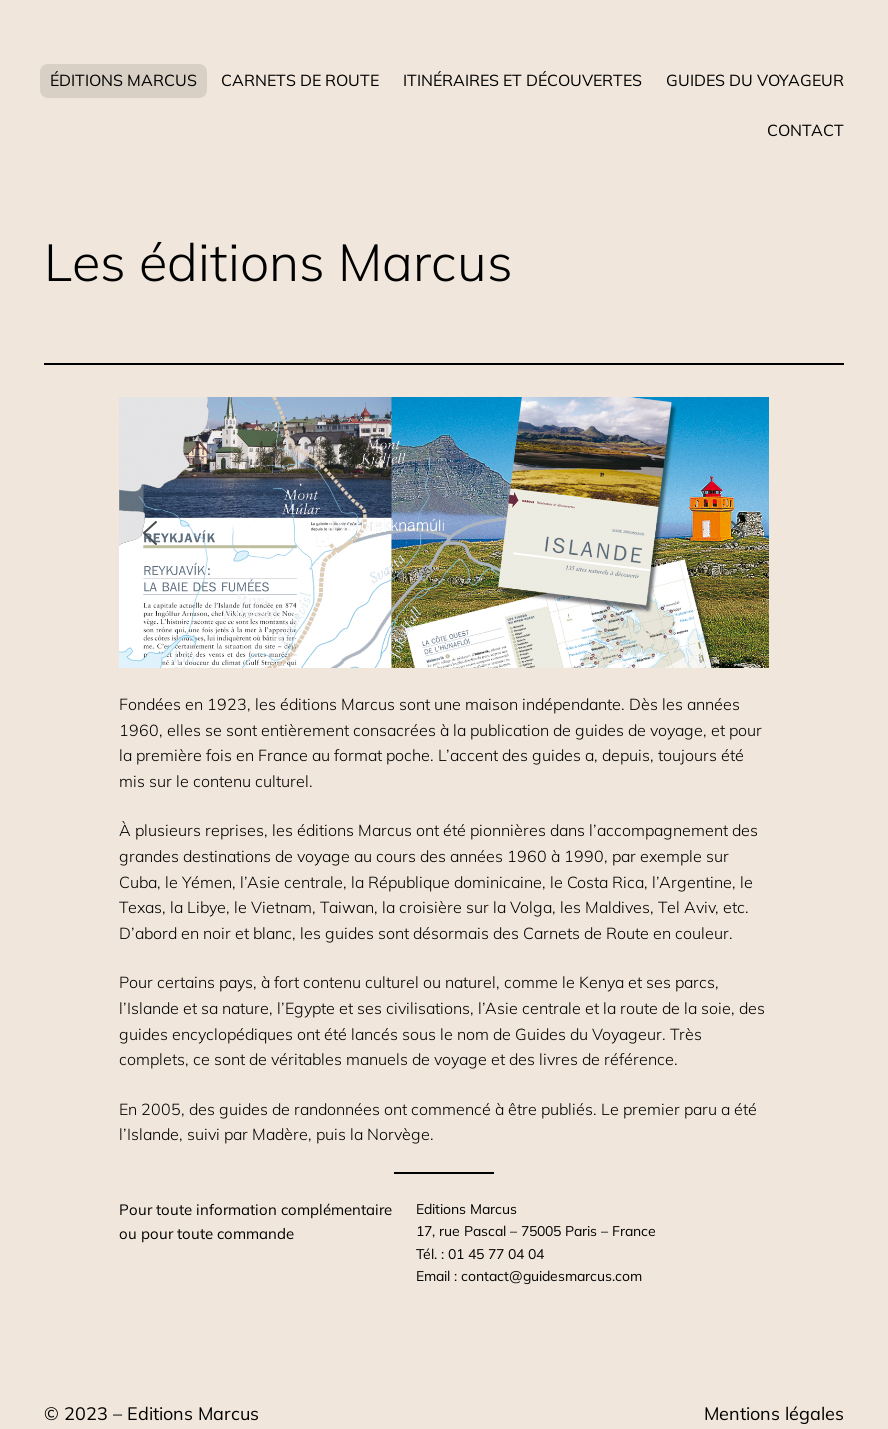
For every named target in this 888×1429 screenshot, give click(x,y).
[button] (150, 533)
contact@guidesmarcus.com (551, 1276)
